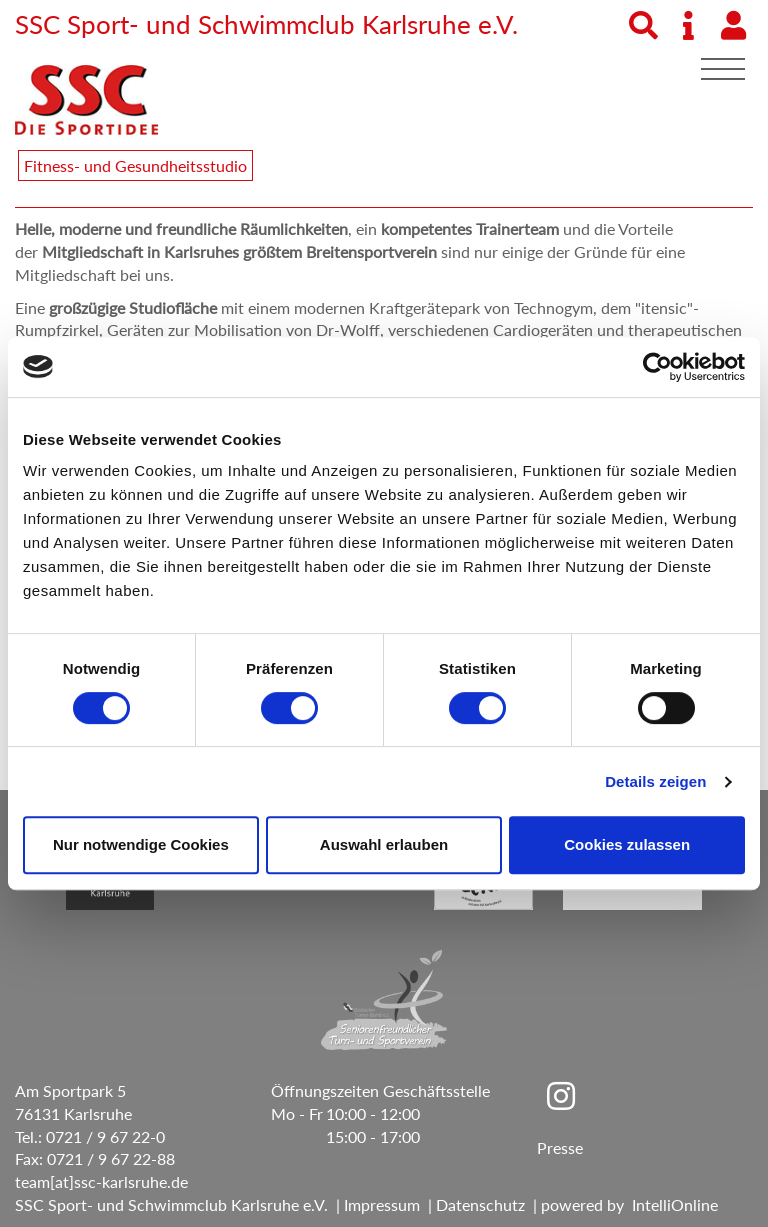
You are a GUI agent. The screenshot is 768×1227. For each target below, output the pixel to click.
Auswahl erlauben (384, 844)
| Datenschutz (472, 1204)
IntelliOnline (675, 1204)
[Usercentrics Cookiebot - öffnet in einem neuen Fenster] (657, 367)
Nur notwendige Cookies (141, 844)
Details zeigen (655, 781)
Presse (560, 1147)
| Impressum (374, 1204)
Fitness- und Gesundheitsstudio (135, 165)
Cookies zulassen (627, 844)
